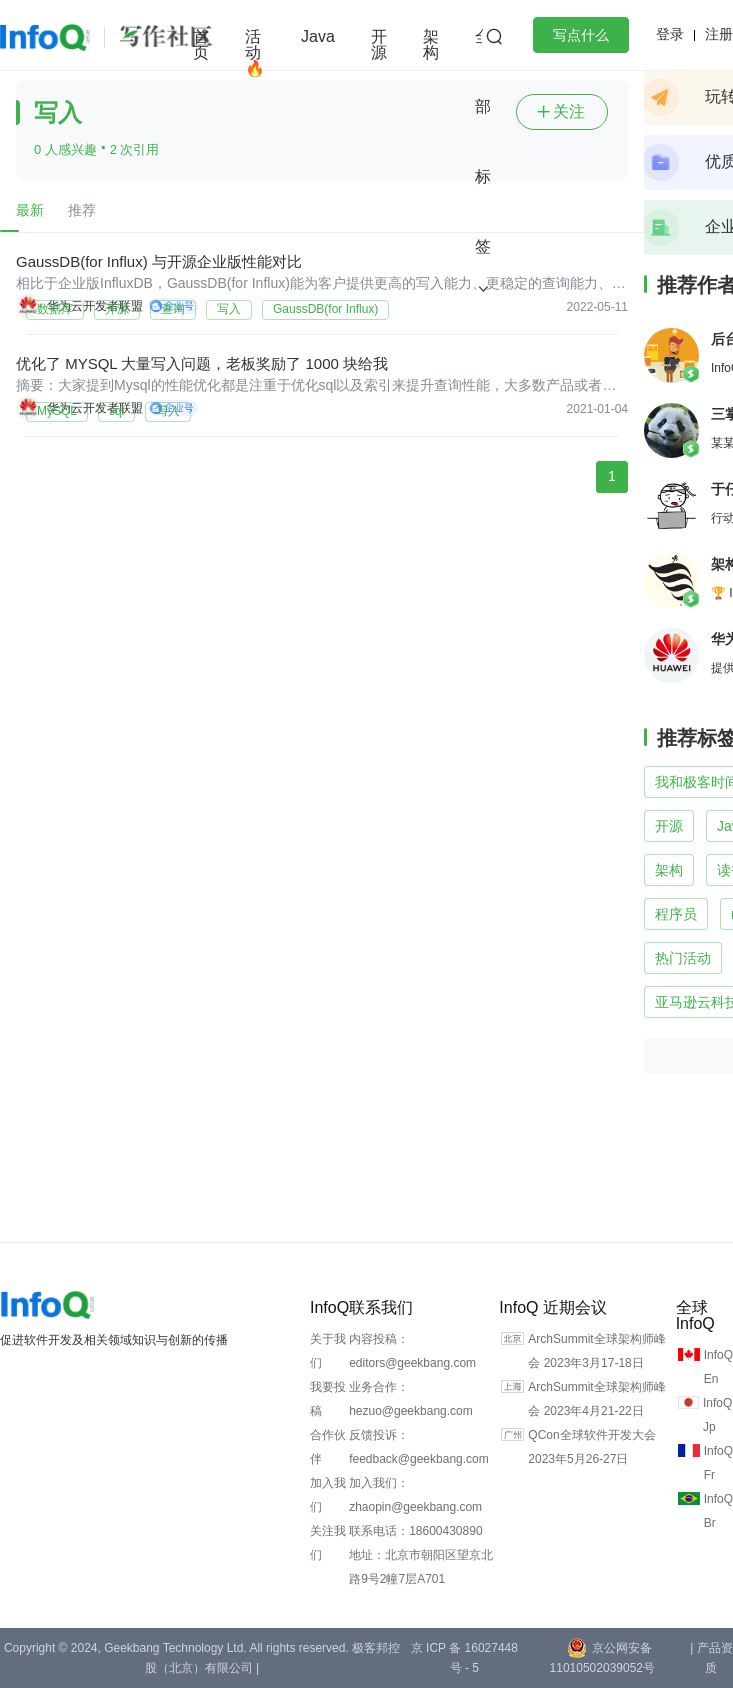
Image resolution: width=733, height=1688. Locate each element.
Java (318, 36)
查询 (173, 309)
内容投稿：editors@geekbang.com (412, 1351)
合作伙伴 (328, 1447)
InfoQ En (718, 1367)
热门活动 (683, 958)
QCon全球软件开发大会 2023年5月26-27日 (591, 1447)
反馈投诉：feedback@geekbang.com (419, 1447)
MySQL (57, 411)
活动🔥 (255, 52)
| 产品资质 (711, 1658)
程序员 (676, 914)
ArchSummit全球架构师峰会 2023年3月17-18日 (596, 1351)
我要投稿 (328, 1399)
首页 (201, 44)
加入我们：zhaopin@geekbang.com (415, 1495)
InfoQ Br (718, 1511)
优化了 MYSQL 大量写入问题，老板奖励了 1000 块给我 (202, 363)
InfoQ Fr (718, 1463)
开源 (379, 44)
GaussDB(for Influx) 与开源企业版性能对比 (159, 261)
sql (116, 411)
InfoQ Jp (717, 1415)
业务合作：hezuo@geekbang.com (411, 1399)
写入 (229, 309)
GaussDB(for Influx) (325, 309)
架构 (431, 44)
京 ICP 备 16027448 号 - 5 (464, 1658)
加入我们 (328, 1495)
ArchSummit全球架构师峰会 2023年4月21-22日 (596, 1399)
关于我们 (328, 1351)
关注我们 (328, 1543)
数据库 (55, 309)
